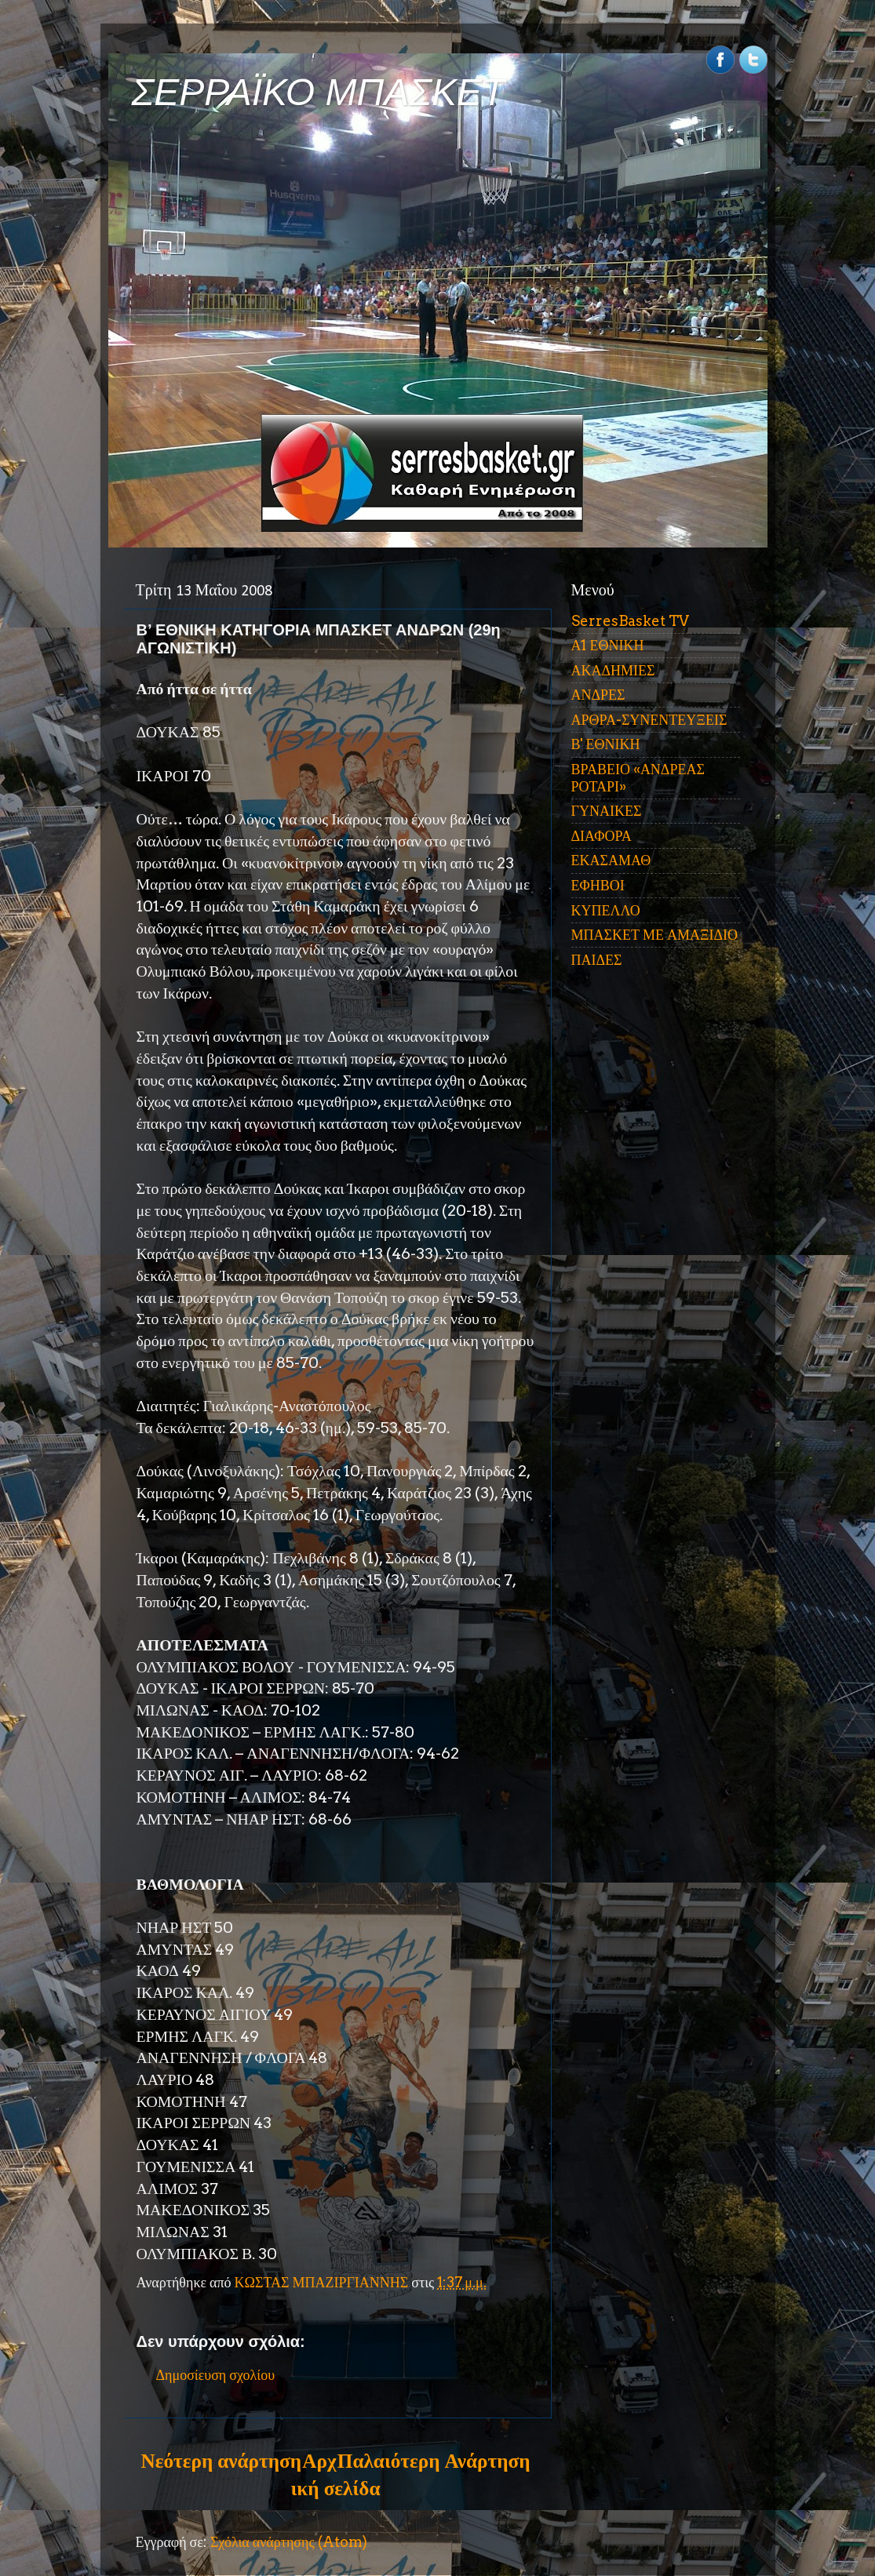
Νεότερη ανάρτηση (221, 2460)
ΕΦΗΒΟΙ (598, 885)
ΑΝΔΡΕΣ (598, 694)
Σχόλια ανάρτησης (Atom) (288, 2542)
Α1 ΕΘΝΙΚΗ (607, 645)
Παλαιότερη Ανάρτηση (433, 2460)
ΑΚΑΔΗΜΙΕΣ (613, 670)
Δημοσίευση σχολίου (215, 2375)
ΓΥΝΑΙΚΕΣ (606, 810)
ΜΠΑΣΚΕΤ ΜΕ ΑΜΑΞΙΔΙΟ (654, 934)
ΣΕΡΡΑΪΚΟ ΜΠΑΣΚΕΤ (318, 92)
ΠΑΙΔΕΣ (596, 959)
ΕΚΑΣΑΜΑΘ (611, 860)
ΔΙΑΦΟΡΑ (601, 836)
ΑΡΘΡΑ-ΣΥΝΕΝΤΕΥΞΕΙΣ (649, 719)
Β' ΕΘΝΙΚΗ (605, 744)
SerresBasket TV (630, 621)
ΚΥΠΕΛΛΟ (605, 910)
